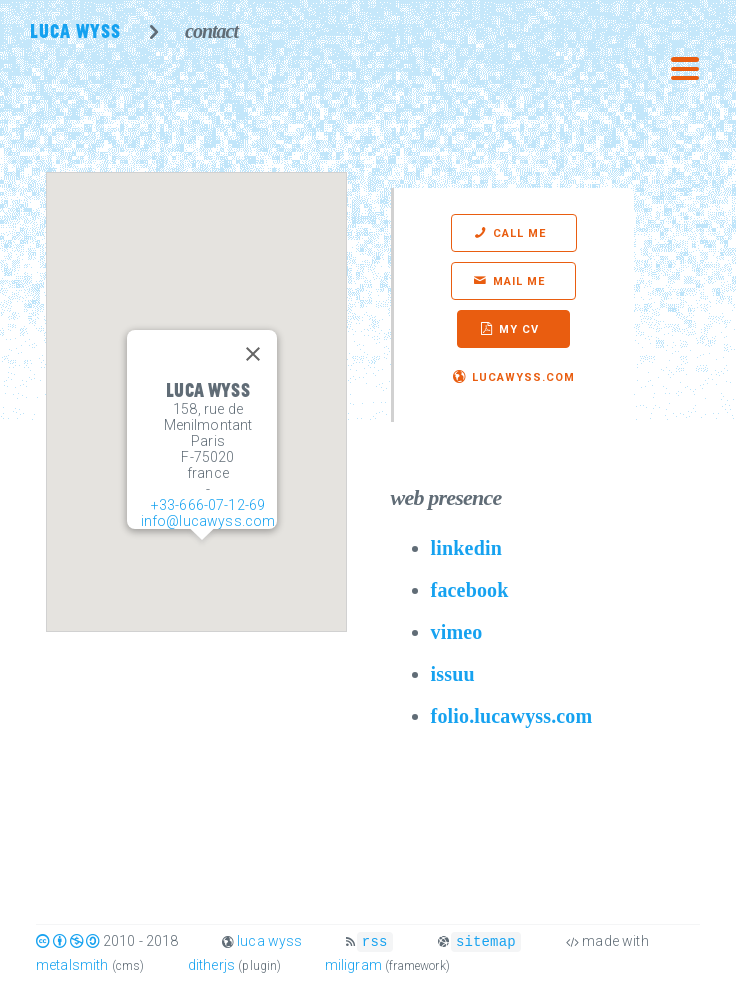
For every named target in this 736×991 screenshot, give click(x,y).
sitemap (486, 940)
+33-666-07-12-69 (208, 505)
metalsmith (72, 964)
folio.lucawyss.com (512, 716)
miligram (353, 964)
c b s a (68, 941)
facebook (470, 590)
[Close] (253, 354)
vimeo (457, 632)
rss (375, 940)
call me (519, 233)
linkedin (466, 548)
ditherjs (211, 964)
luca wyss (268, 941)
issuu (453, 674)
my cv (519, 329)
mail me (519, 281)
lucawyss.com (523, 377)
